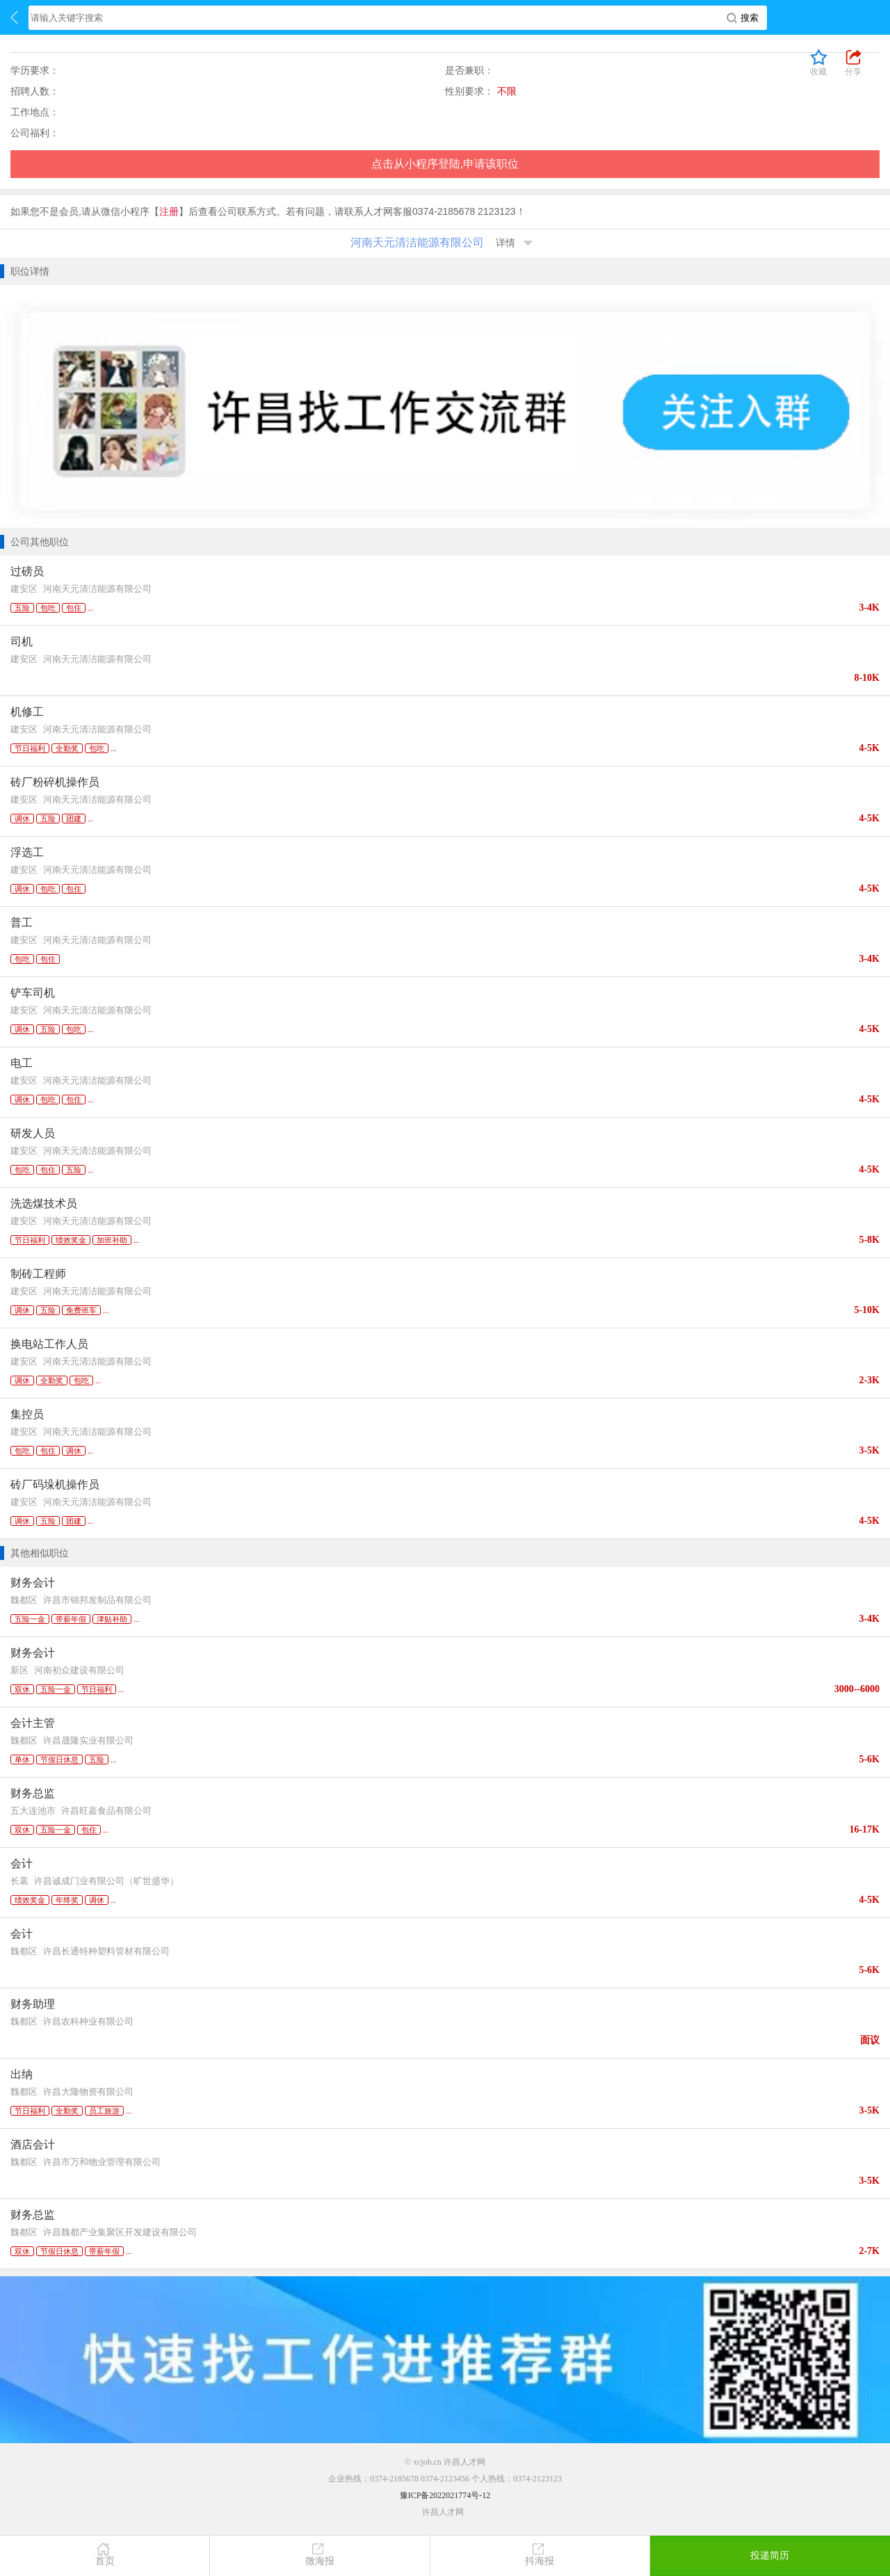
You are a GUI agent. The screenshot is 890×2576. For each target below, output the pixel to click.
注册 (169, 211)
